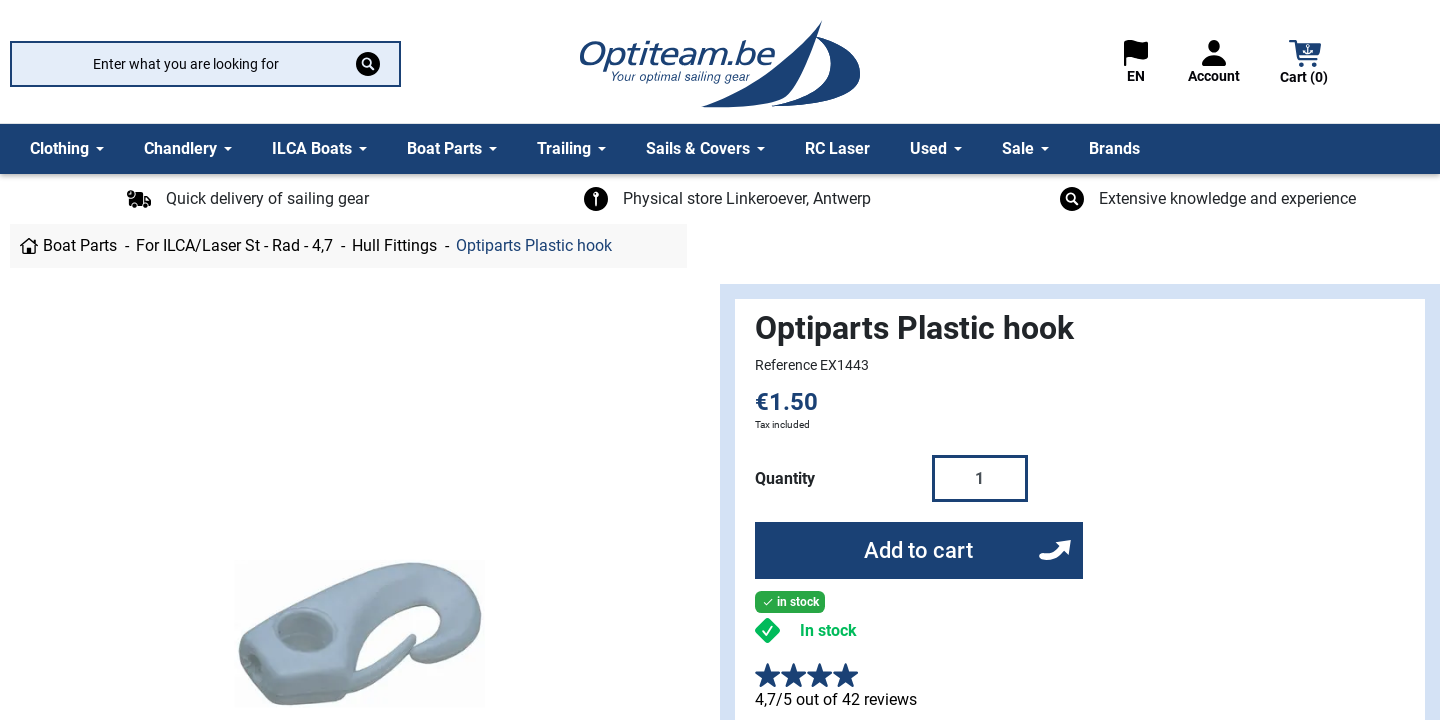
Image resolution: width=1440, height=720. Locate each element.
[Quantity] (980, 478)
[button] (1305, 64)
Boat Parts (80, 245)
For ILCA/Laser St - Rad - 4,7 (234, 245)
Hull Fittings (394, 245)
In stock (828, 630)
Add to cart (918, 550)
